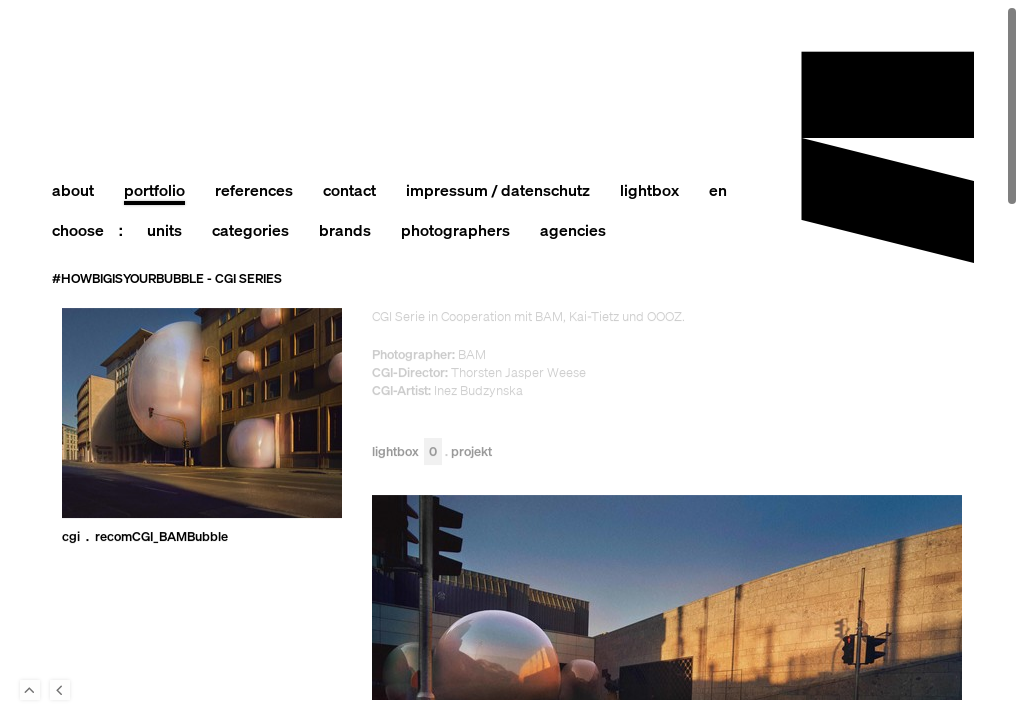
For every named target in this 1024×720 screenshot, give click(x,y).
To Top (30, 690)
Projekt (471, 452)
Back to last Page (60, 690)
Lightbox (407, 452)
